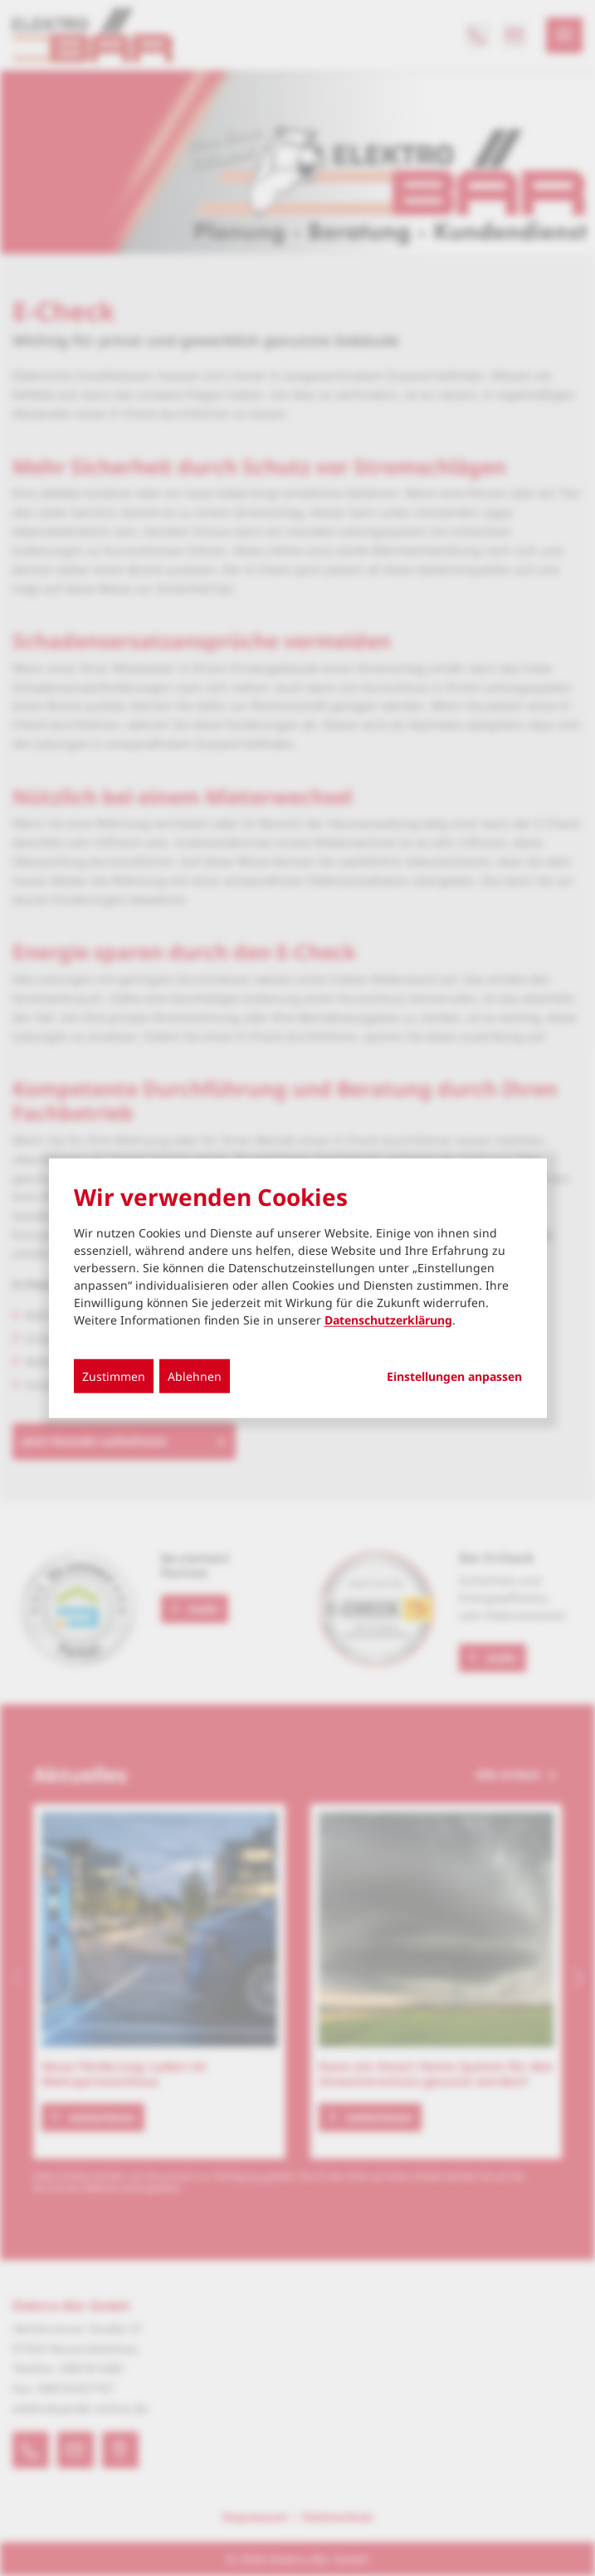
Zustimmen (113, 1375)
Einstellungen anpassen (454, 1376)
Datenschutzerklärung (388, 1319)
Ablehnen (195, 1375)
